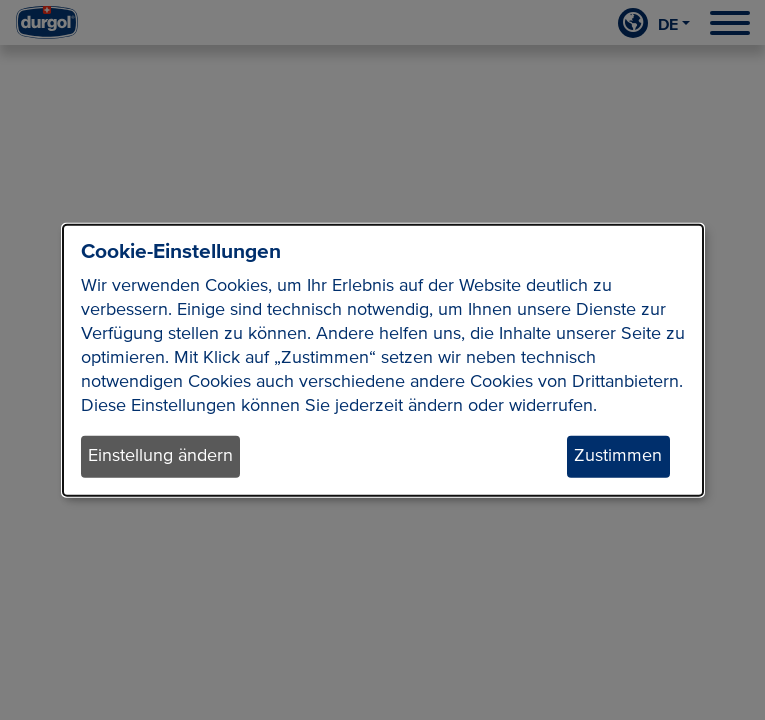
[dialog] (383, 360)
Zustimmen (618, 456)
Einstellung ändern (160, 456)
